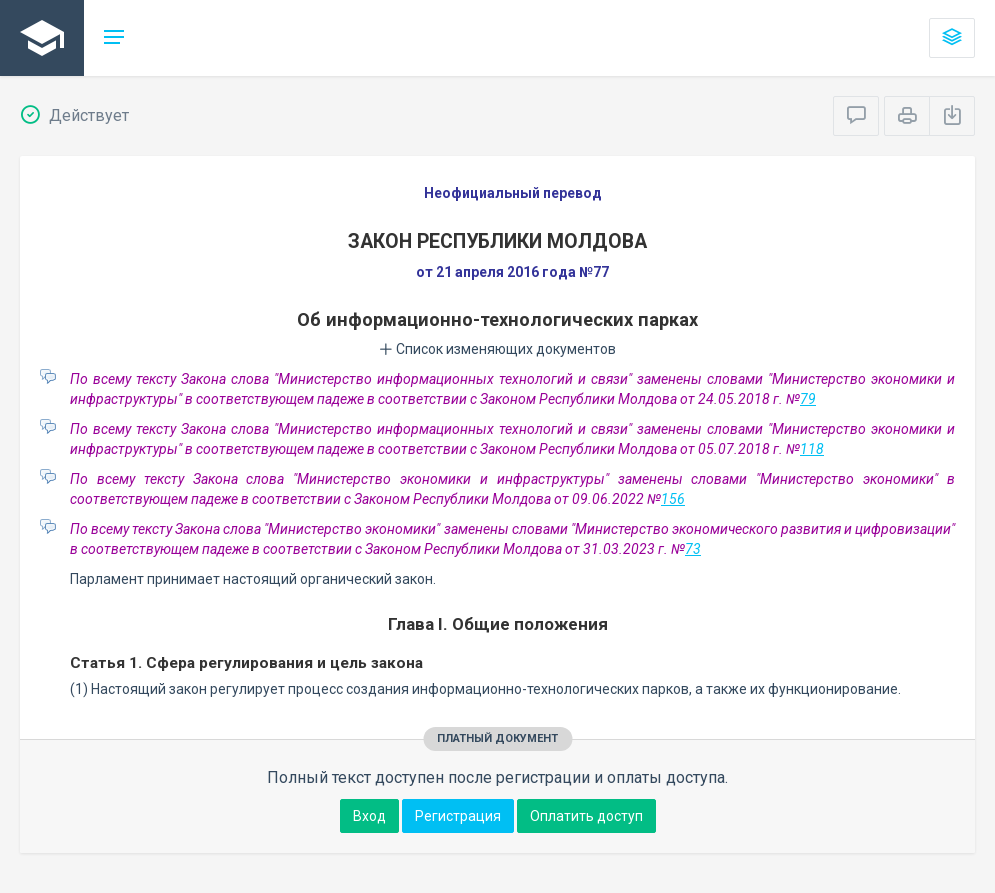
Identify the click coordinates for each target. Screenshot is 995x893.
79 (808, 399)
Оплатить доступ (586, 816)
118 (812, 449)
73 (693, 549)
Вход (369, 816)
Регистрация (458, 816)
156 (673, 499)
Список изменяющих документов (497, 349)
